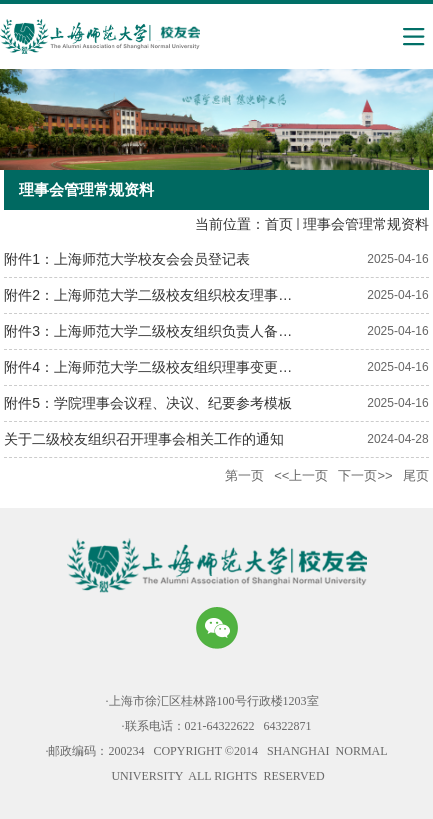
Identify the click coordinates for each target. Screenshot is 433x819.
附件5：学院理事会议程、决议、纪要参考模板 (148, 403)
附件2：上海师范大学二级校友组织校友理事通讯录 (162, 295)
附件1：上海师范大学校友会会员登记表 (127, 259)
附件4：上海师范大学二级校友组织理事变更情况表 (162, 367)
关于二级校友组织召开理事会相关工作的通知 (144, 439)
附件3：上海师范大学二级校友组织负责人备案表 (155, 331)
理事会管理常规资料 (366, 224)
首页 (279, 224)
